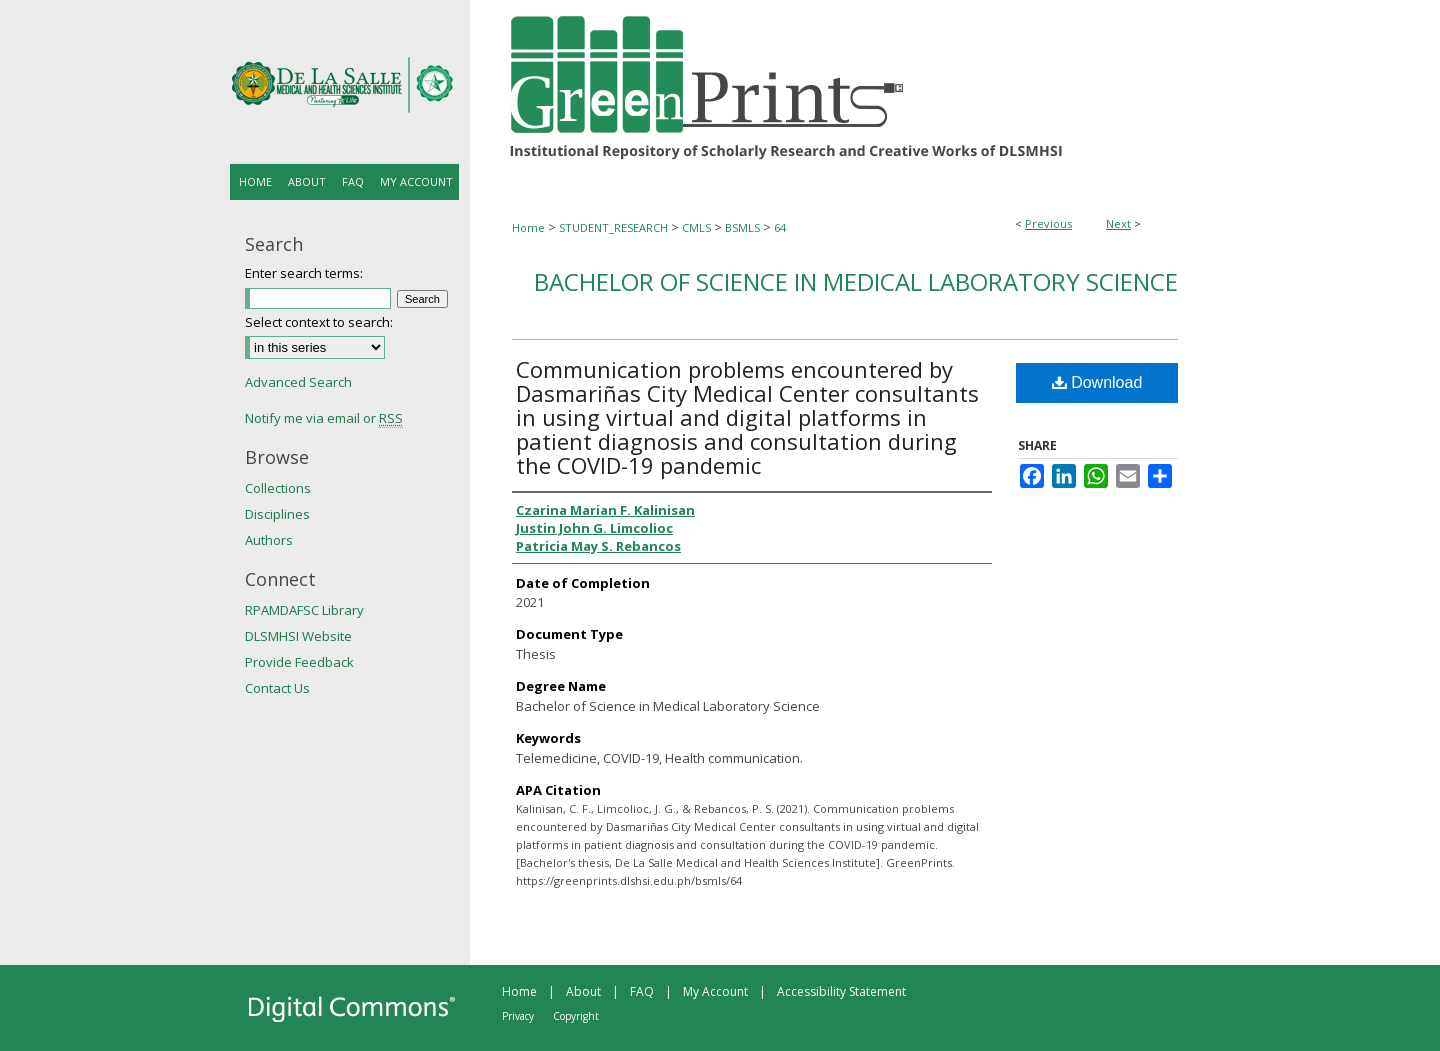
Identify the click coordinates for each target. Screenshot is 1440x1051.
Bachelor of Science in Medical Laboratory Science (856, 281)
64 (780, 227)
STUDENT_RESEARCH (613, 227)
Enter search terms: (304, 273)
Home (528, 227)
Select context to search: (319, 322)
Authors (269, 540)
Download (1097, 382)
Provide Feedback (299, 662)
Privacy (518, 1016)
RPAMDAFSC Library (304, 610)
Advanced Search (298, 382)
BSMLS (742, 227)
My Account (715, 991)
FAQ (642, 991)
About (583, 991)
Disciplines (277, 514)
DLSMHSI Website (298, 636)
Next (1118, 223)
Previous (1048, 223)
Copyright (576, 1016)
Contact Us (277, 688)
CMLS (696, 227)
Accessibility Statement (841, 991)
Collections (278, 488)
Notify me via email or (324, 418)
